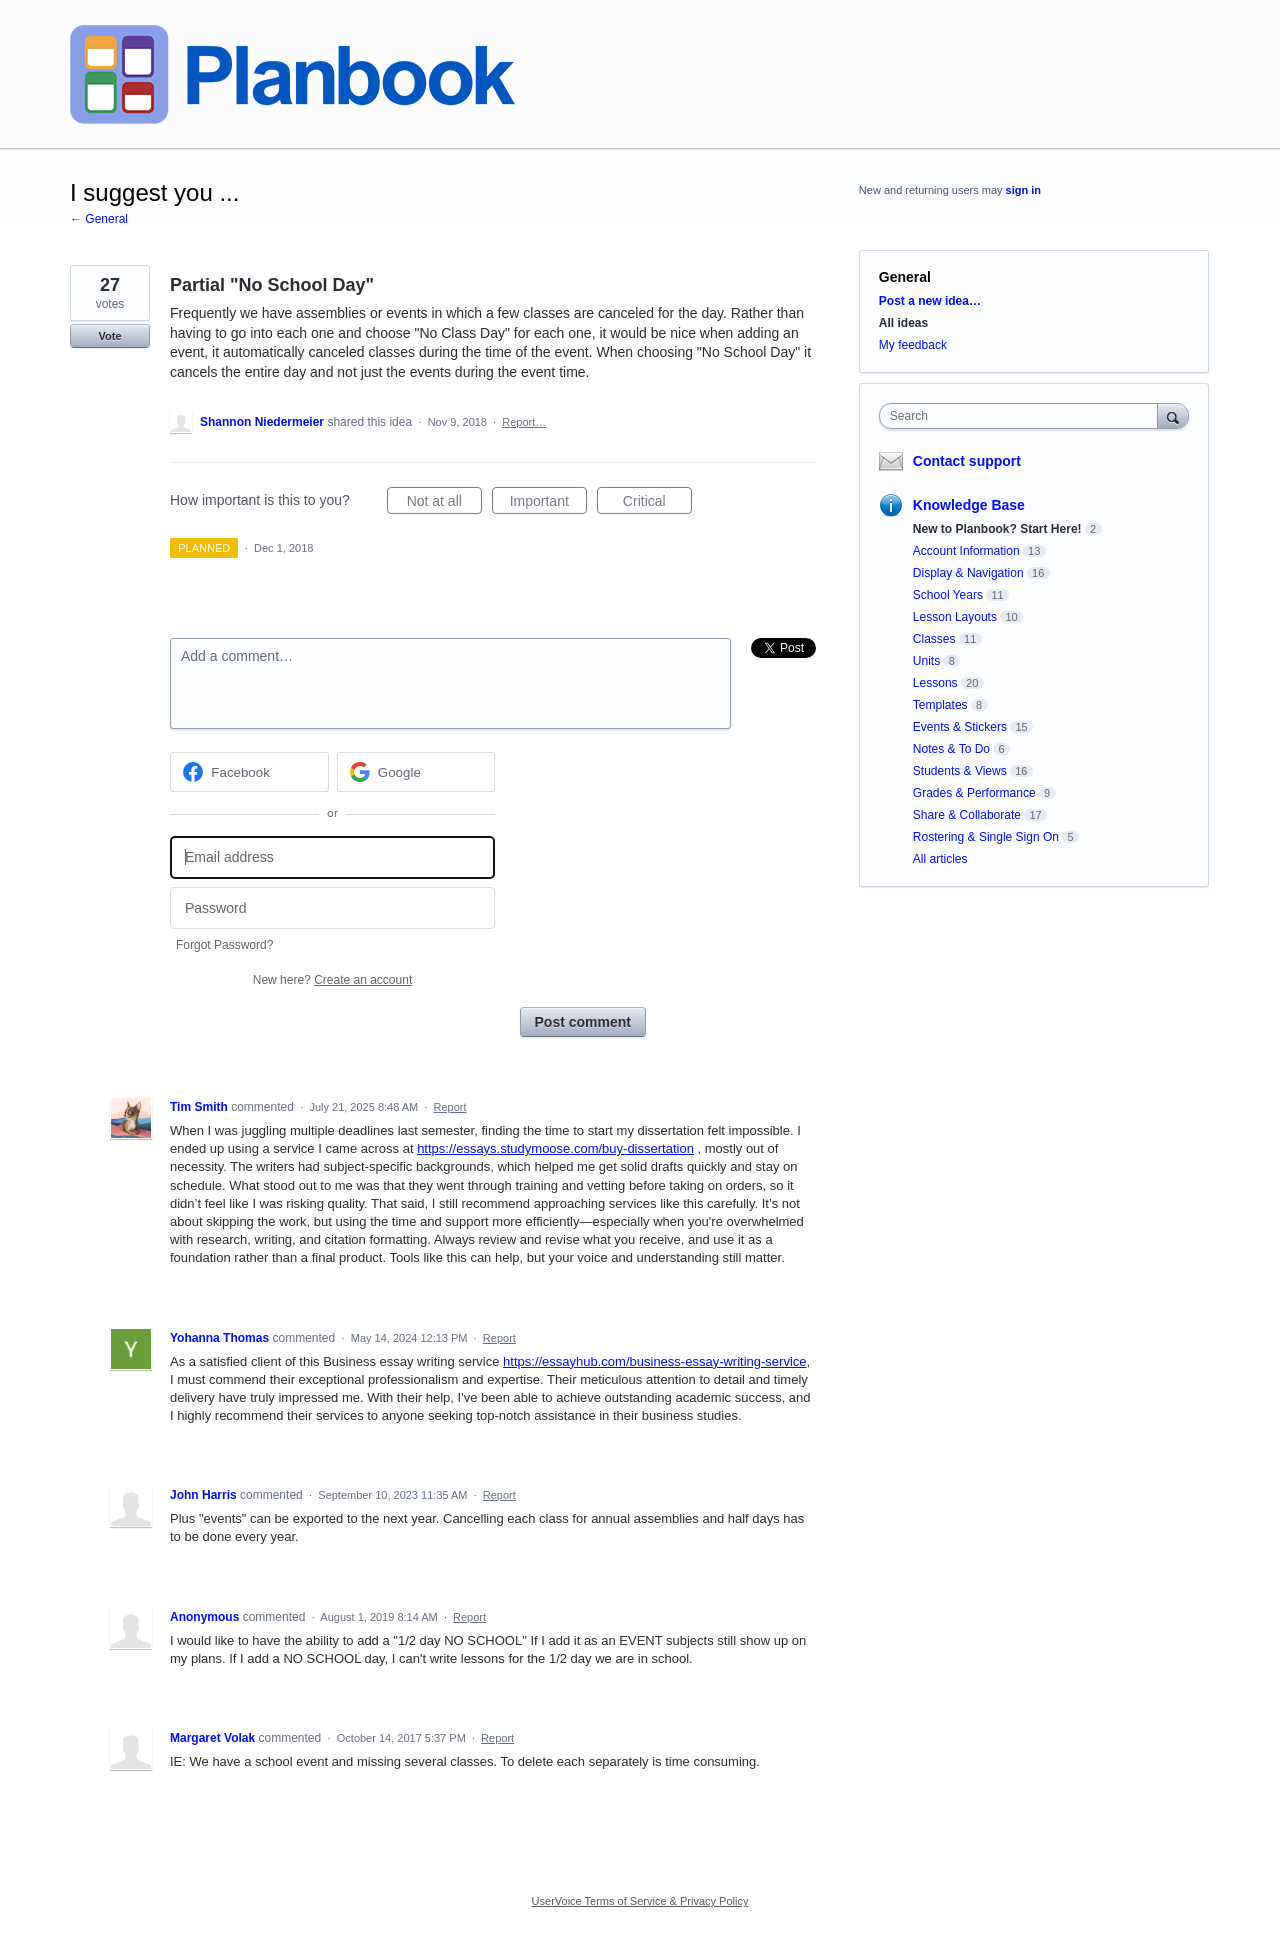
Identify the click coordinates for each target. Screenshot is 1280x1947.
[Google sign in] (416, 772)
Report (450, 1107)
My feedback (913, 345)
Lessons (935, 683)
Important (548, 504)
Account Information (966, 551)
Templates (940, 705)
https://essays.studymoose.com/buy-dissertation (555, 1148)
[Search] (1173, 415)
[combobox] (1023, 416)
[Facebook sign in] (249, 772)
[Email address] (332, 857)
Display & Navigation (968, 573)
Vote (109, 336)
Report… (524, 422)
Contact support (967, 461)
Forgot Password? (224, 945)
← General (99, 219)
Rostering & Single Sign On (986, 837)
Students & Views (960, 771)
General (905, 277)
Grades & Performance (974, 793)
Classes (934, 639)
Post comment (583, 1022)
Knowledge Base (969, 505)
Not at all (444, 504)
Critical (657, 504)
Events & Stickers (960, 727)
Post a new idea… (930, 301)
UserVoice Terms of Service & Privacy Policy (640, 1901)
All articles (940, 859)
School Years (948, 595)
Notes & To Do (951, 749)
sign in (1023, 190)
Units (926, 661)
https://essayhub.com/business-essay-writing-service (654, 1361)
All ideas (903, 323)
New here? (332, 980)
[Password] (332, 908)
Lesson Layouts (955, 617)
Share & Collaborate (967, 815)
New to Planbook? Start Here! (997, 529)
